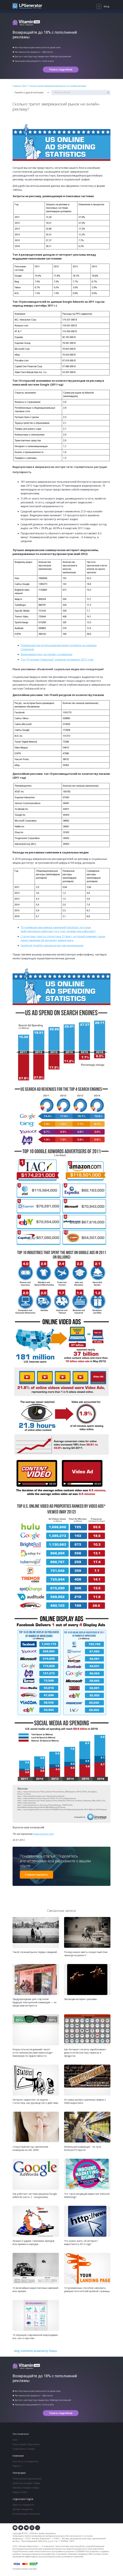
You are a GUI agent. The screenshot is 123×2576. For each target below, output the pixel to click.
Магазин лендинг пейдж (26, 2487)
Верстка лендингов (23, 2504)
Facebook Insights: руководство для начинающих (52, 945)
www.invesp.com (43, 1834)
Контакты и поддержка (25, 2461)
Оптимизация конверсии (26, 2513)
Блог (15, 2439)
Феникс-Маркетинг (41, 2538)
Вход (106, 6)
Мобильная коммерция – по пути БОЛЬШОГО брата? (82, 2148)
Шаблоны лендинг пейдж (26, 2483)
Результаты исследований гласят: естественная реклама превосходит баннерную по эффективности (33, 2052)
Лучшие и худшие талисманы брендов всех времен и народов (33, 2242)
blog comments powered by (35, 2351)
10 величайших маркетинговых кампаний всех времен (35, 2289)
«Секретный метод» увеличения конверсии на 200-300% (30, 2148)
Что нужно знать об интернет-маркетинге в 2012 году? (81, 2242)
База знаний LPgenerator (26, 2444)
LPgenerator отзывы (24, 2448)
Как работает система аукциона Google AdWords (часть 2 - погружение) (35, 2195)
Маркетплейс (20, 2492)
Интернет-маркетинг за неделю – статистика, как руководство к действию (35, 2101)
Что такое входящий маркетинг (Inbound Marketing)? (86, 2195)
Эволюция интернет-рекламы (80, 1999)
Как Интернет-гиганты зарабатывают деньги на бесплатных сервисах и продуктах (85, 2052)
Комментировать (36, 1874)
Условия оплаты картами (25, 2568)
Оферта (17, 2465)
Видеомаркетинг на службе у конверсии (46, 654)
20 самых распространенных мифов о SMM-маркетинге (85, 2101)
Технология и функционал (27, 2478)
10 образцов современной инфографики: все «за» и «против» (35, 2336)
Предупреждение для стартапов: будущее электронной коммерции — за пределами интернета (34, 2002)
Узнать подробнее (60, 69)
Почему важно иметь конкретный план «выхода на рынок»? (86, 1953)
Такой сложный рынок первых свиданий (35, 1952)
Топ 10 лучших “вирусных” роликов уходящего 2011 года (57, 659)
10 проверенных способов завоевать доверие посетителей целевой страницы (87, 2289)
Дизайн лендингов (23, 2509)
